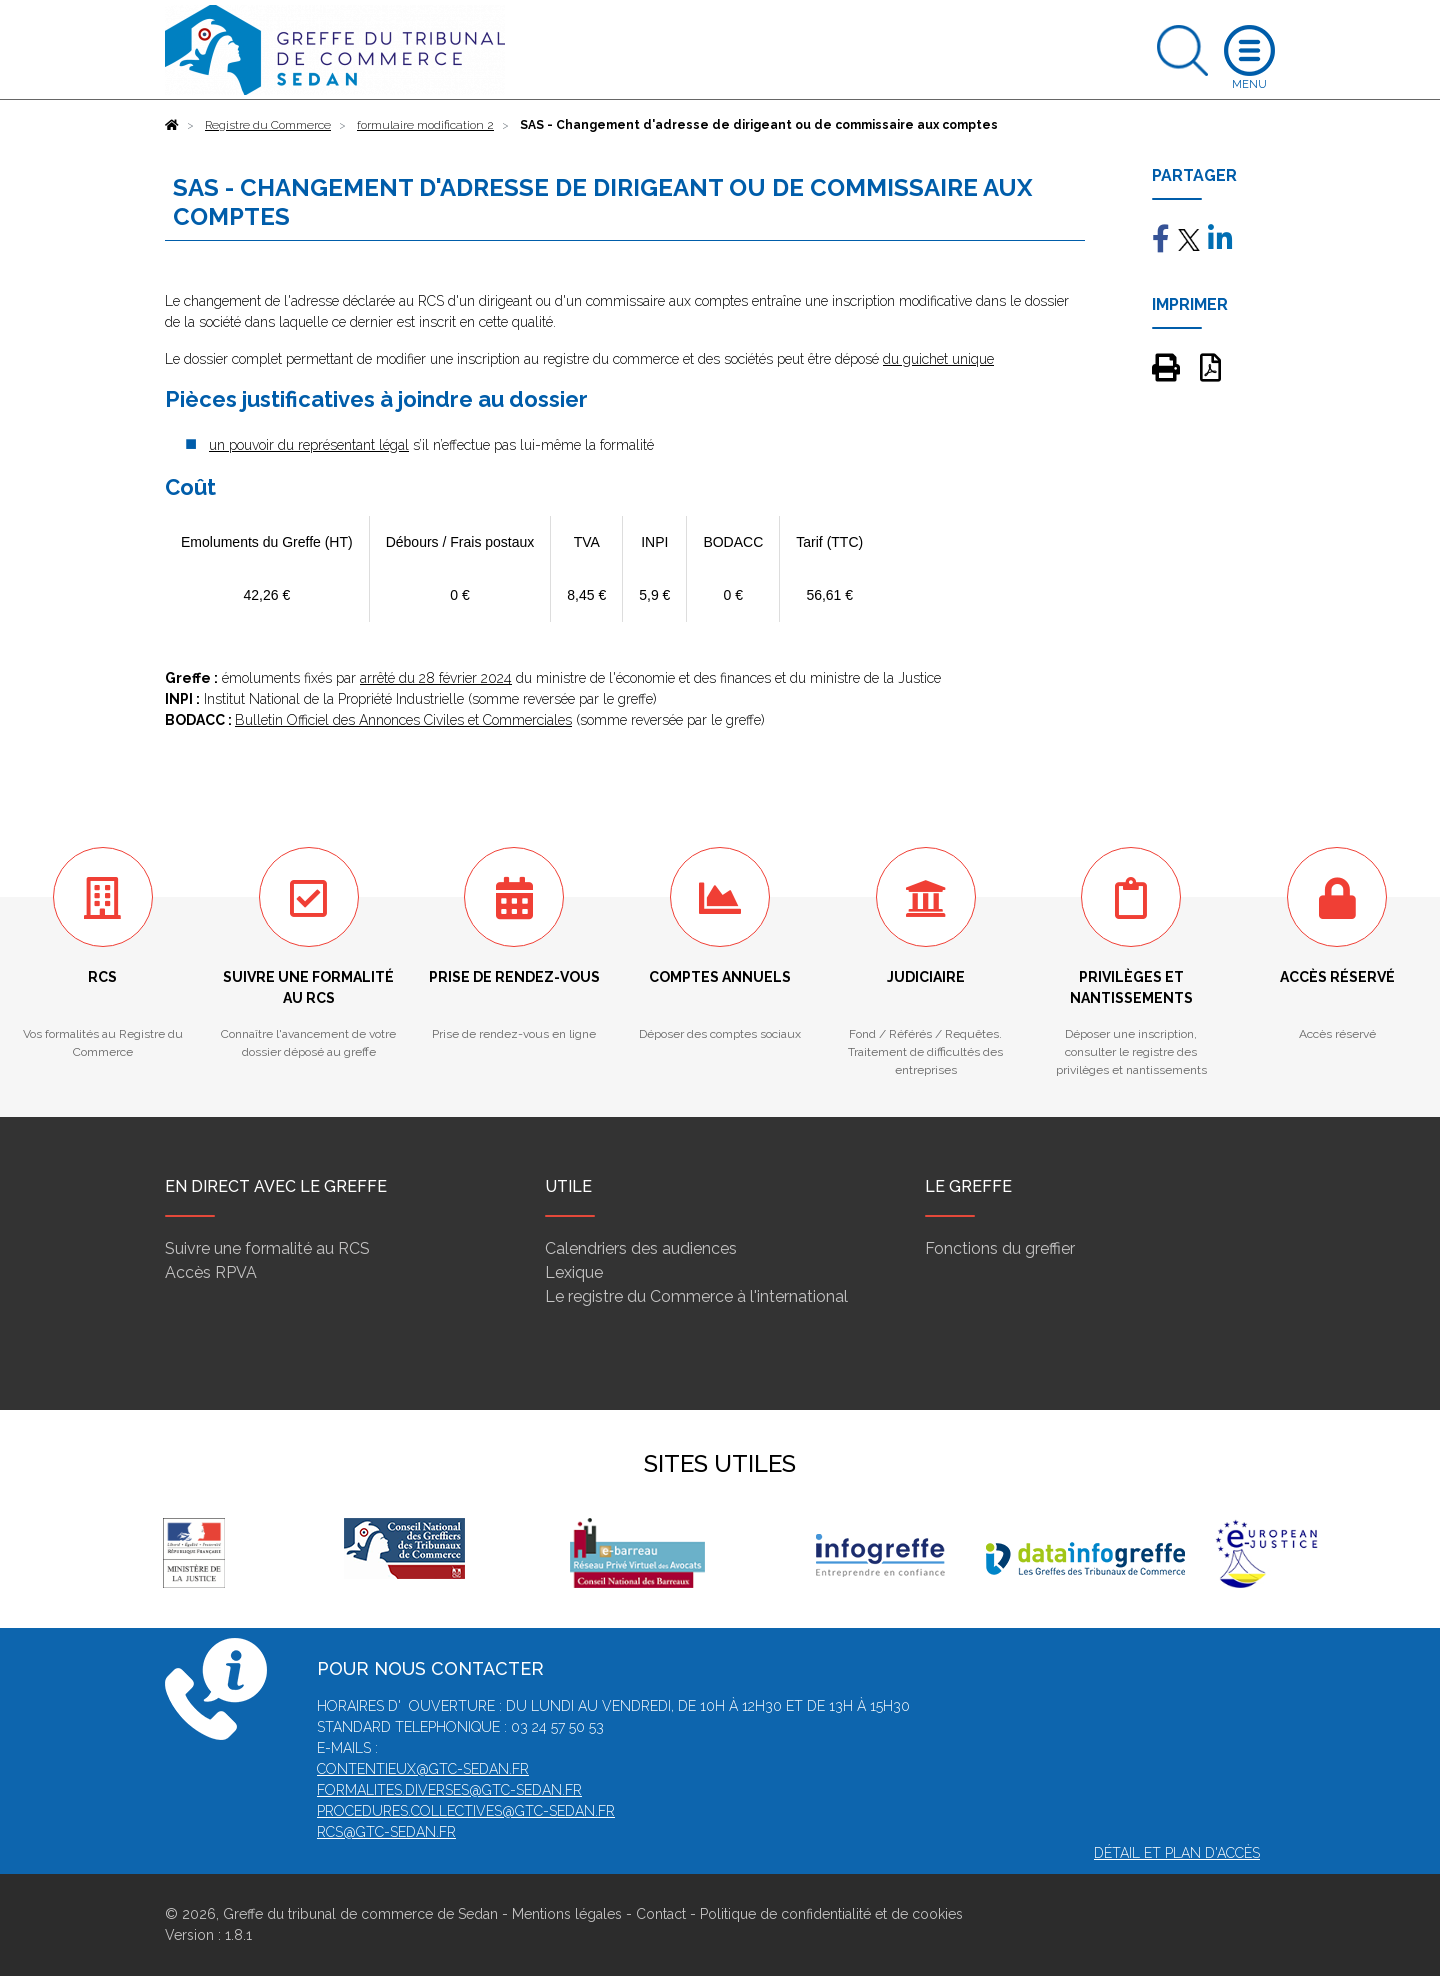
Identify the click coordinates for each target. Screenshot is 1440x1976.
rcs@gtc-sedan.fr (386, 1832)
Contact (661, 1914)
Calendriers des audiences (641, 1248)
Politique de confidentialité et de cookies (831, 1914)
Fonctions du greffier (1000, 1248)
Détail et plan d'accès (1177, 1853)
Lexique (574, 1272)
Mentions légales (567, 1914)
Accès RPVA (211, 1272)
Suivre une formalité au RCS (267, 1248)
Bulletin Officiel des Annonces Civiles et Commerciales (403, 720)
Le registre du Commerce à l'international (696, 1296)
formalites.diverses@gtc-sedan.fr (449, 1790)
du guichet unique (938, 359)
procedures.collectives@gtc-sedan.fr (466, 1811)
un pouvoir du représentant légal (309, 445)
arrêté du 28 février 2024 (436, 678)
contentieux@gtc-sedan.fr (423, 1769)
